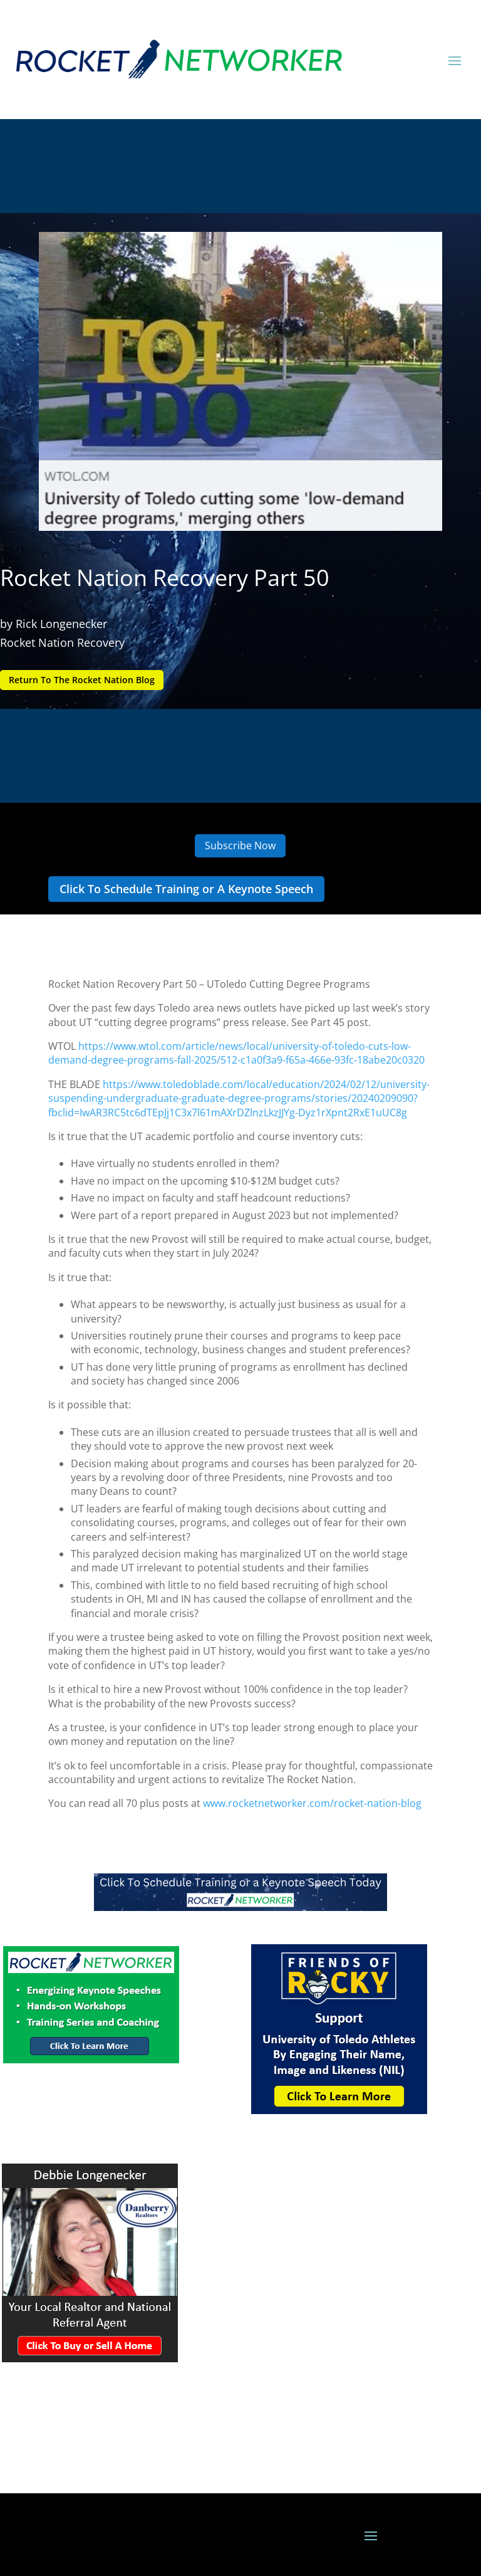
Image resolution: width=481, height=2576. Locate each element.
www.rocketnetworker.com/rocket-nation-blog (312, 1803)
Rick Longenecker (61, 623)
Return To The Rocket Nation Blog (82, 680)
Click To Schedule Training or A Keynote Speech (186, 888)
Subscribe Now (240, 845)
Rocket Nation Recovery (62, 642)
